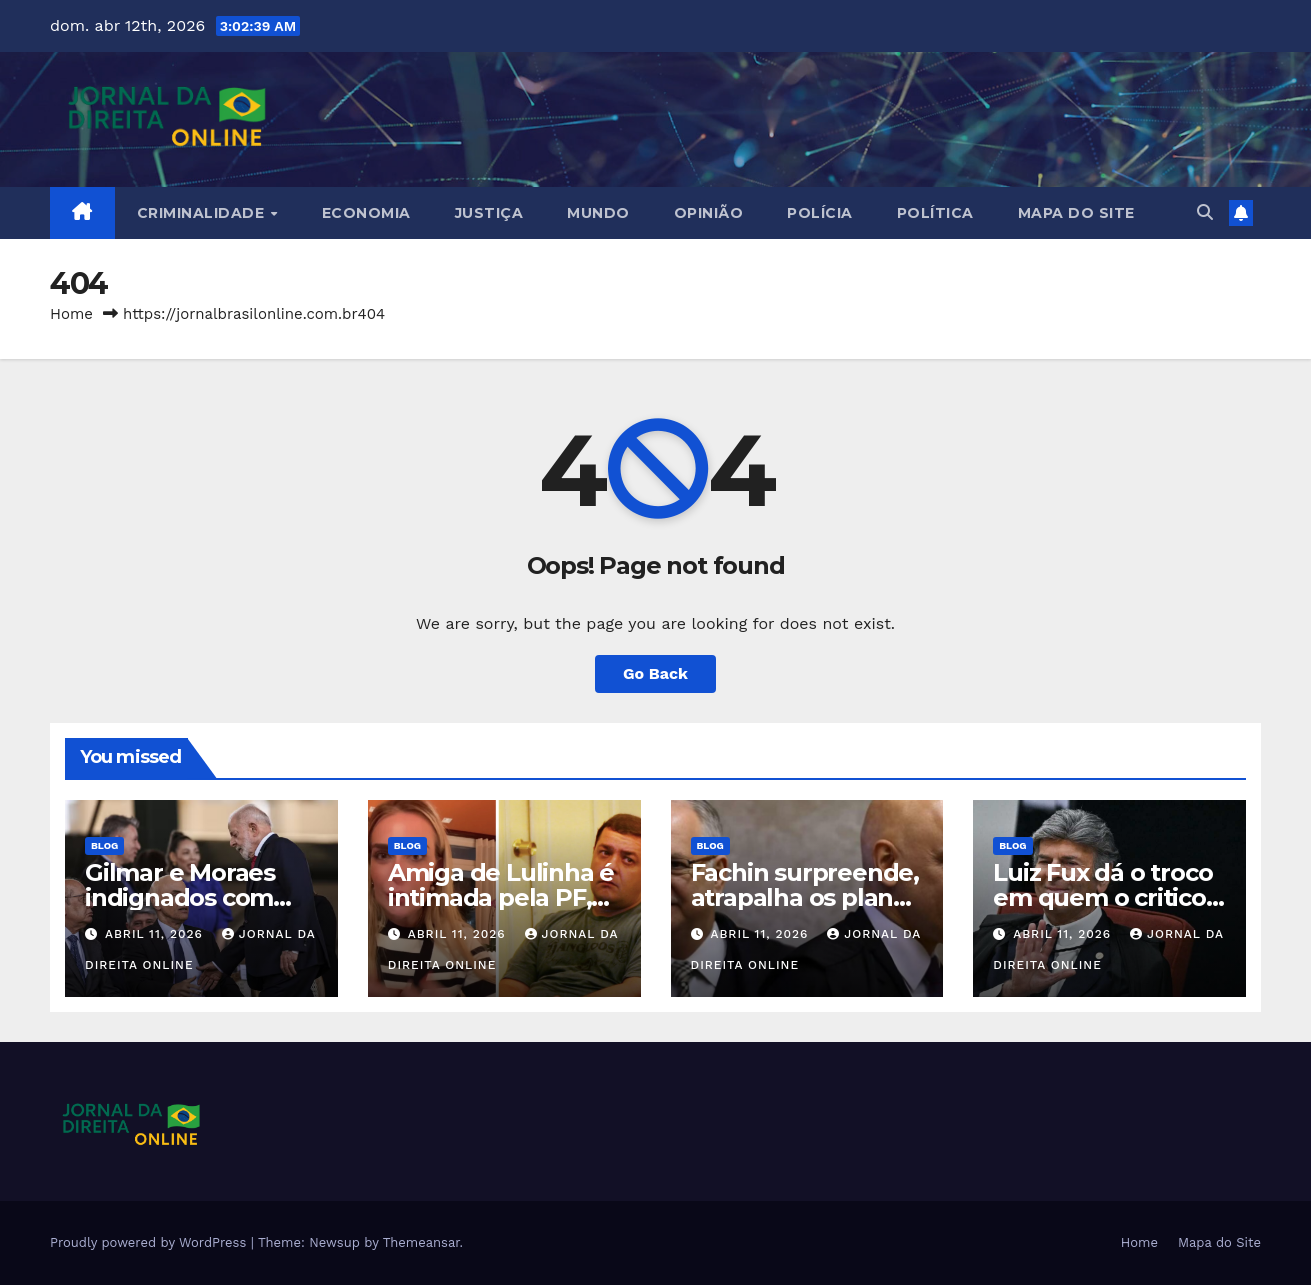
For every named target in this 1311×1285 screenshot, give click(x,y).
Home (71, 314)
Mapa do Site (1076, 213)
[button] (1205, 212)
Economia (366, 213)
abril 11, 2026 (156, 934)
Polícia (820, 213)
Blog (104, 845)
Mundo (598, 213)
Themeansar (421, 1242)
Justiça (489, 213)
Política (935, 213)
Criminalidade (203, 213)
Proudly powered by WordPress (150, 1242)
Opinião (709, 213)
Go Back (655, 673)
